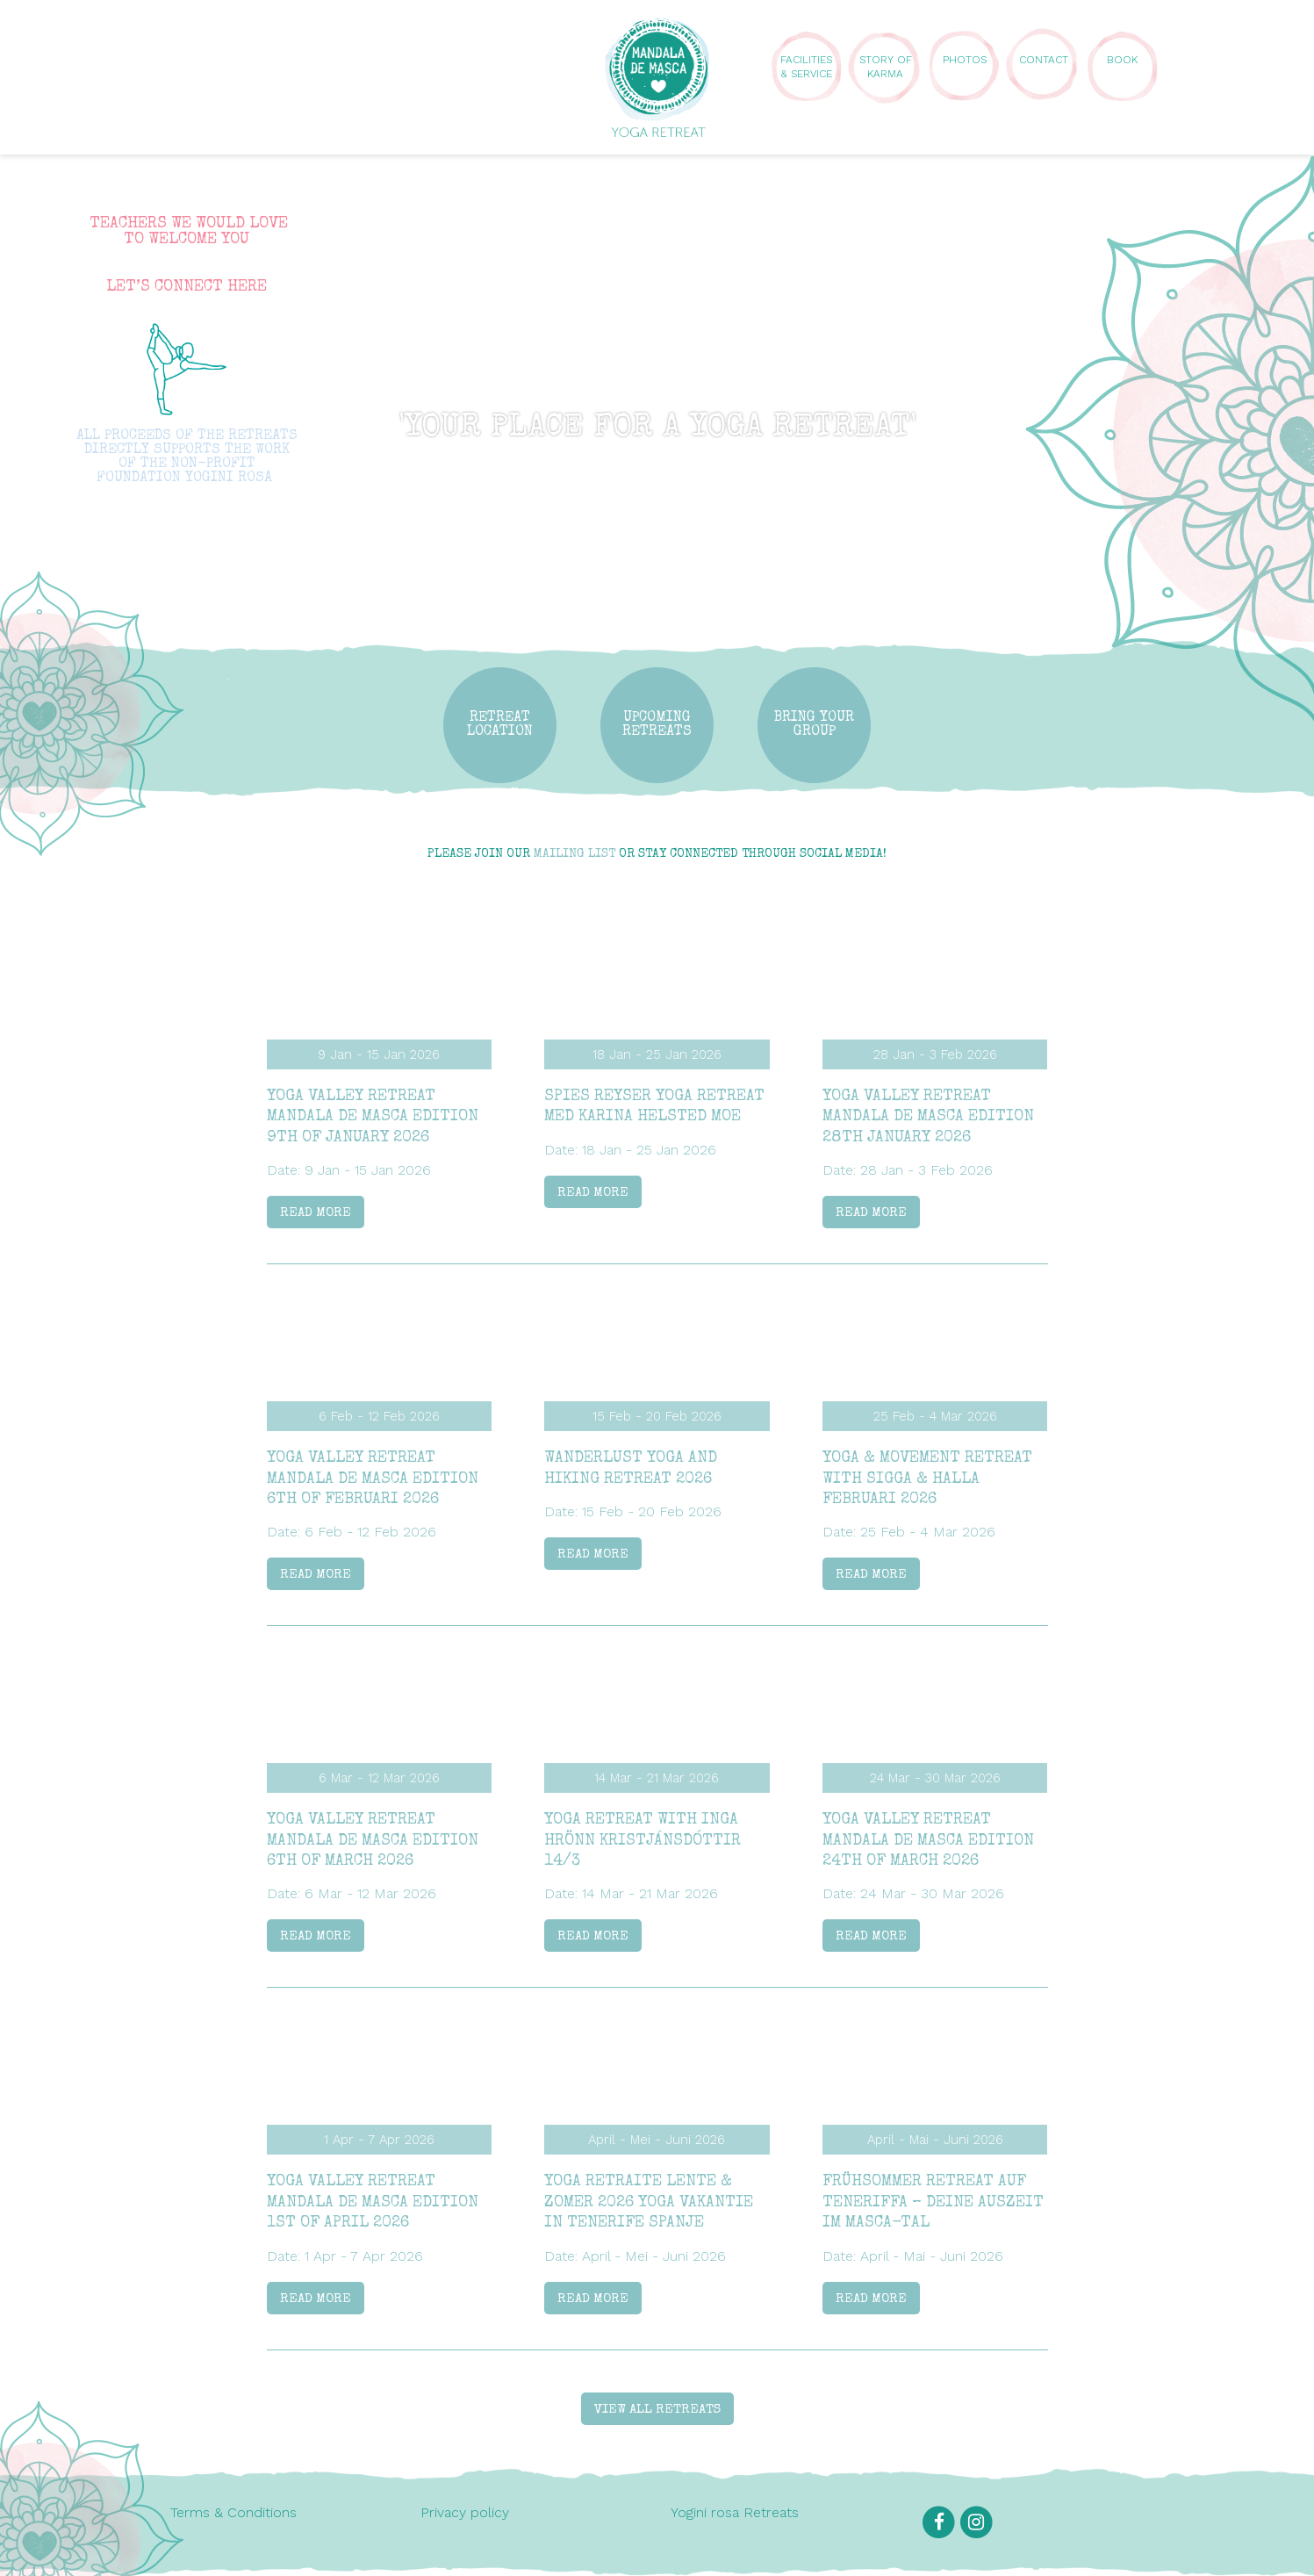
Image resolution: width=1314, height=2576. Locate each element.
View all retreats (657, 2409)
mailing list (574, 854)
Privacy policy (464, 2512)
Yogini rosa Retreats (735, 2512)
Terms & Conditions (233, 2512)
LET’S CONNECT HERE (186, 287)
